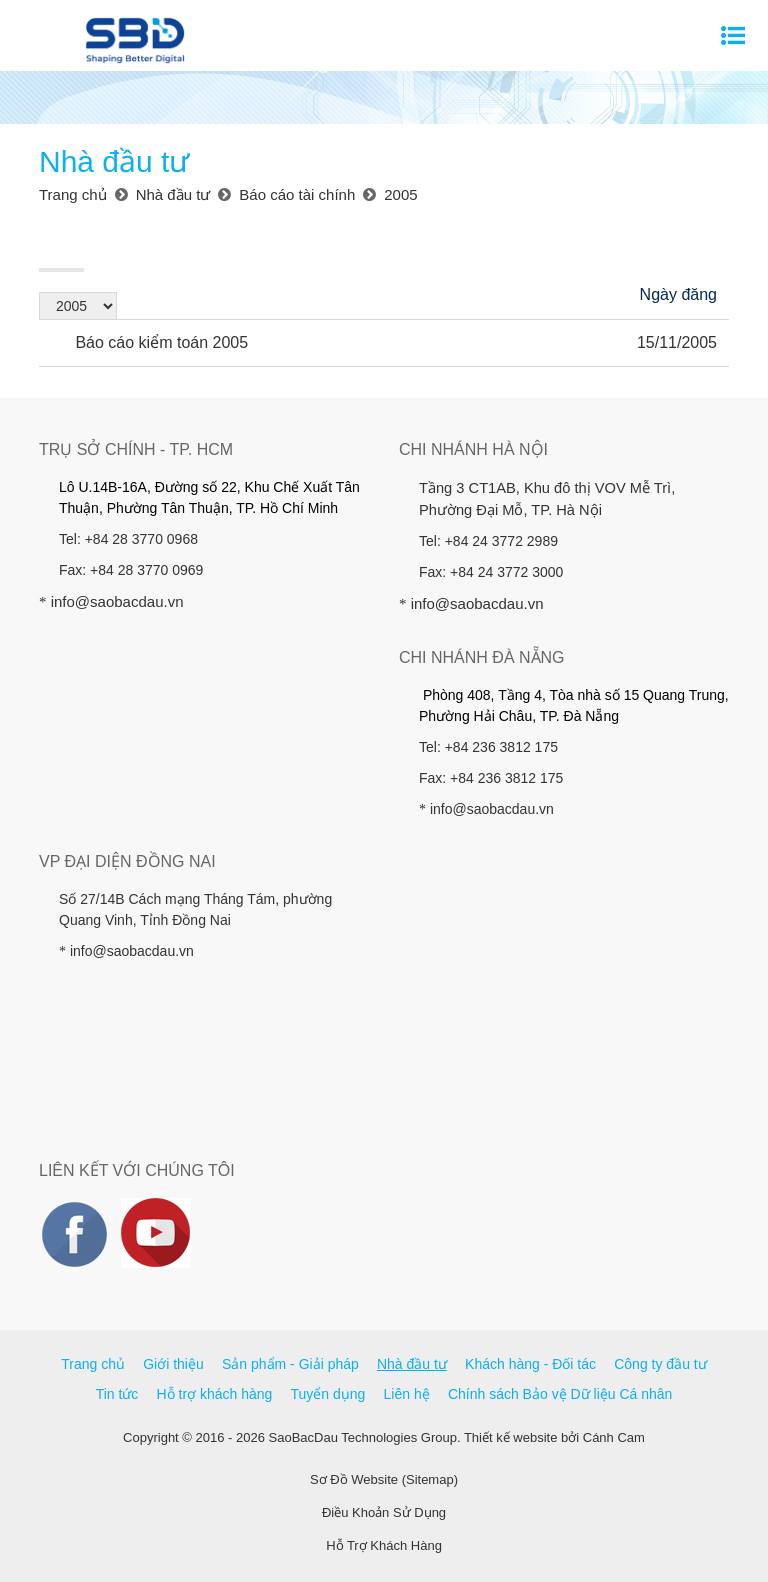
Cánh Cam (614, 1437)
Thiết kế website (510, 1437)
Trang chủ (93, 1364)
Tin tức (117, 1394)
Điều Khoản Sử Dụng (384, 1512)
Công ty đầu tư (660, 1364)
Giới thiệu (173, 1364)
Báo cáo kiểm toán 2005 (149, 342)
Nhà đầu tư (412, 1364)
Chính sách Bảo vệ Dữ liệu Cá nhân (560, 1394)
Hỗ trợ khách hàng (215, 1394)
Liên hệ (407, 1394)
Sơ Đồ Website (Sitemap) (384, 1479)
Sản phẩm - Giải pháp (290, 1364)
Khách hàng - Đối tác (530, 1364)
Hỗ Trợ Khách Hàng (384, 1545)
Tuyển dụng (328, 1394)
